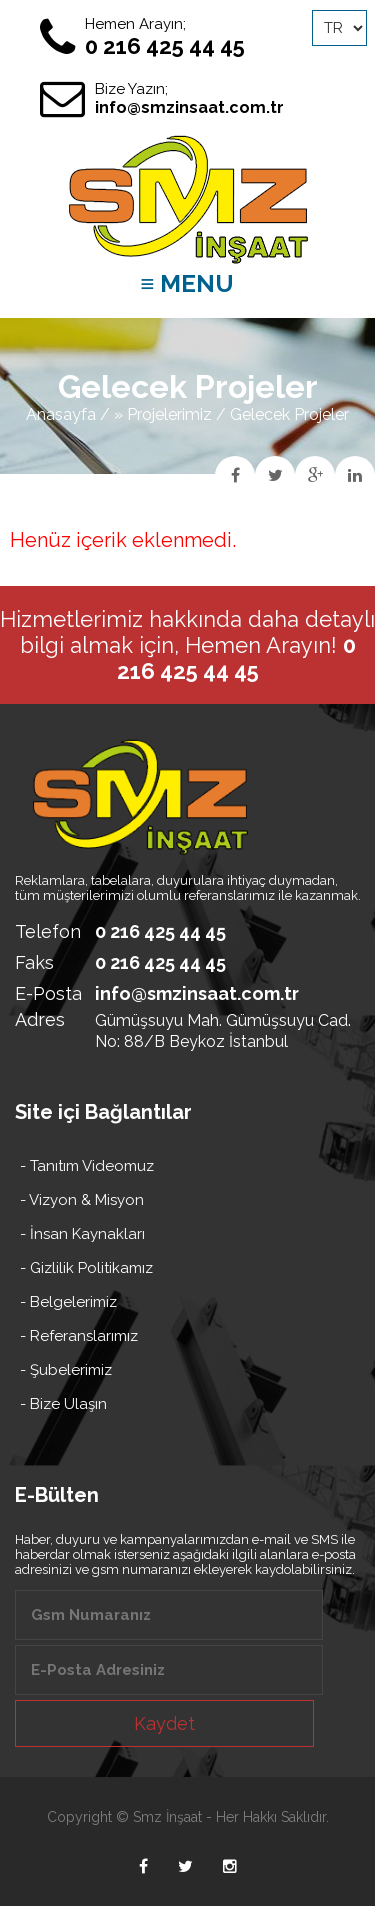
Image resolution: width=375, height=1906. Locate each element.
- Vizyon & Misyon (82, 1200)
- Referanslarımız (79, 1336)
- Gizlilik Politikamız (86, 1268)
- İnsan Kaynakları (82, 1234)
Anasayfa (61, 414)
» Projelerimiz (163, 414)
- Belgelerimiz (68, 1302)
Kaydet (164, 1723)
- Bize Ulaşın (63, 1404)
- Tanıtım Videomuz (87, 1166)
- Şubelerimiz (66, 1370)
